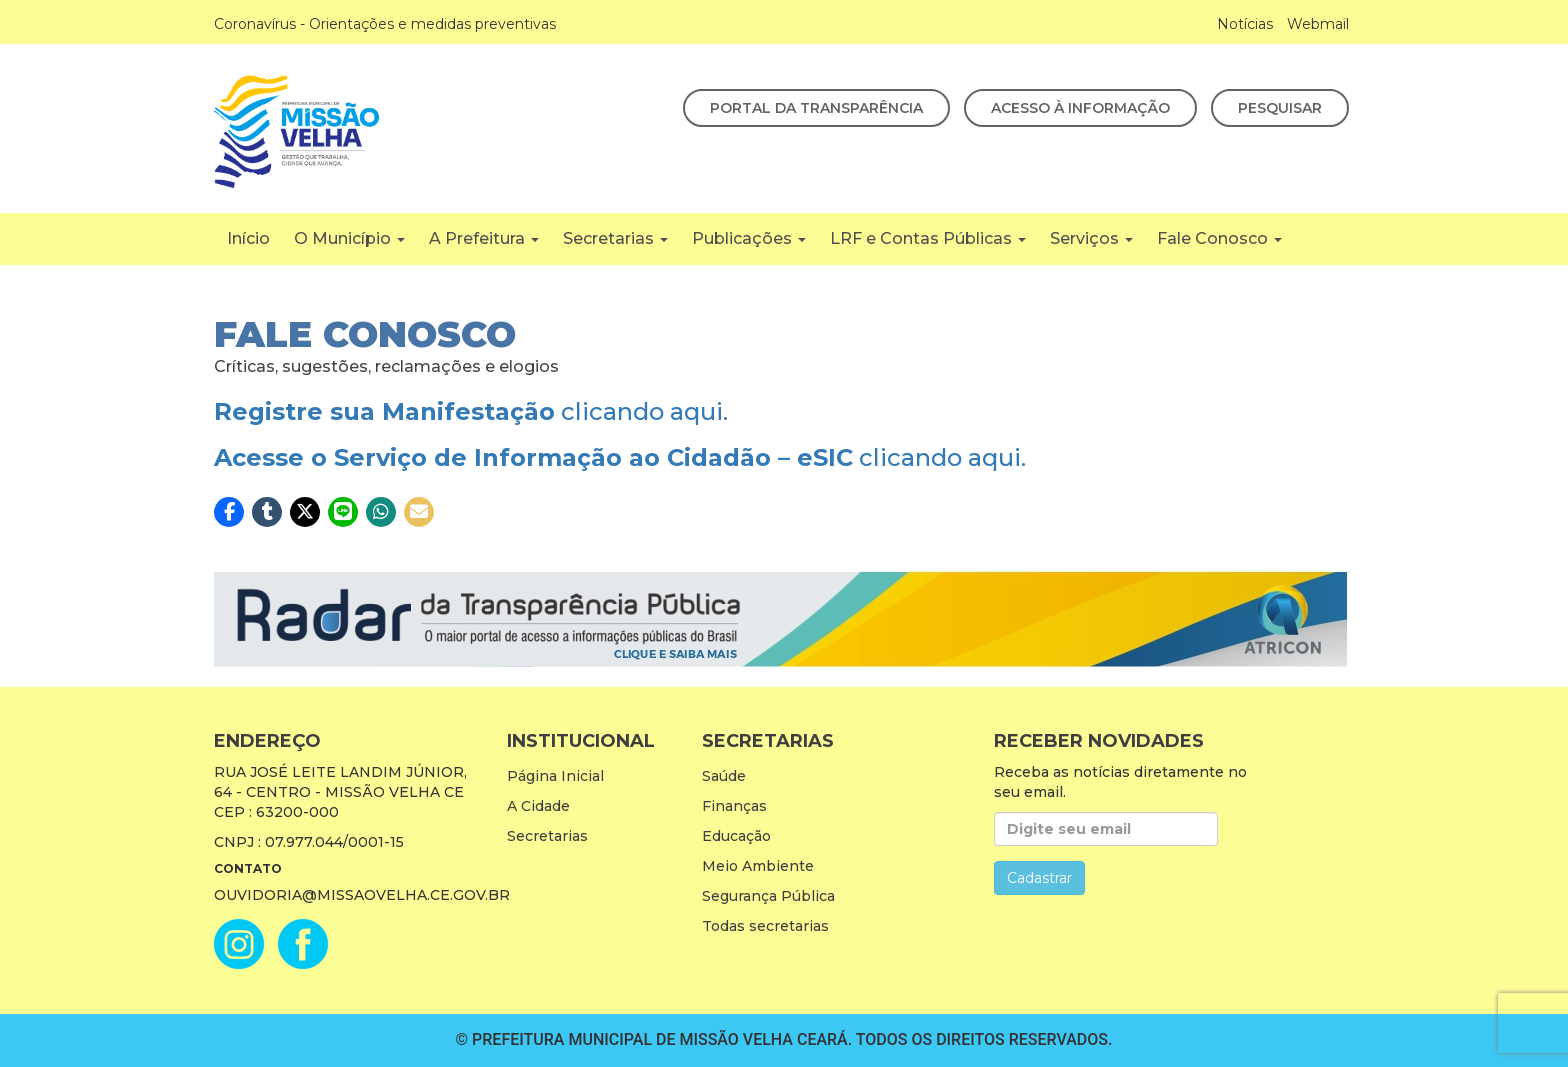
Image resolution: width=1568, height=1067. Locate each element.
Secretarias (615, 238)
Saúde (724, 776)
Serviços (1091, 238)
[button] (229, 512)
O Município (349, 238)
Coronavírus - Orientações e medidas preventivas (385, 24)
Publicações (749, 238)
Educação (736, 836)
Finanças (734, 806)
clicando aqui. (471, 411)
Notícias (1245, 24)
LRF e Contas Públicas (928, 238)
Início (248, 238)
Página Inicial (555, 776)
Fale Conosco (1219, 238)
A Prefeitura (484, 238)
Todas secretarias (765, 926)
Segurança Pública (768, 896)
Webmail (1318, 24)
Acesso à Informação (1080, 108)
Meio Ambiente (758, 866)
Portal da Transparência (816, 108)
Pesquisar (1280, 108)
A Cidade (538, 806)
